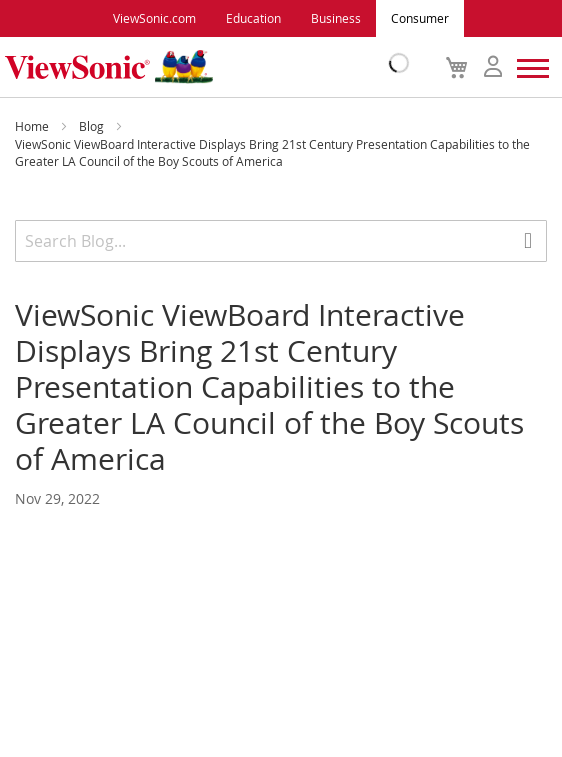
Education (253, 18)
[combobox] (281, 241)
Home (33, 126)
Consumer (420, 18)
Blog (93, 126)
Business (336, 18)
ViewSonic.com (154, 18)
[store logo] (202, 67)
